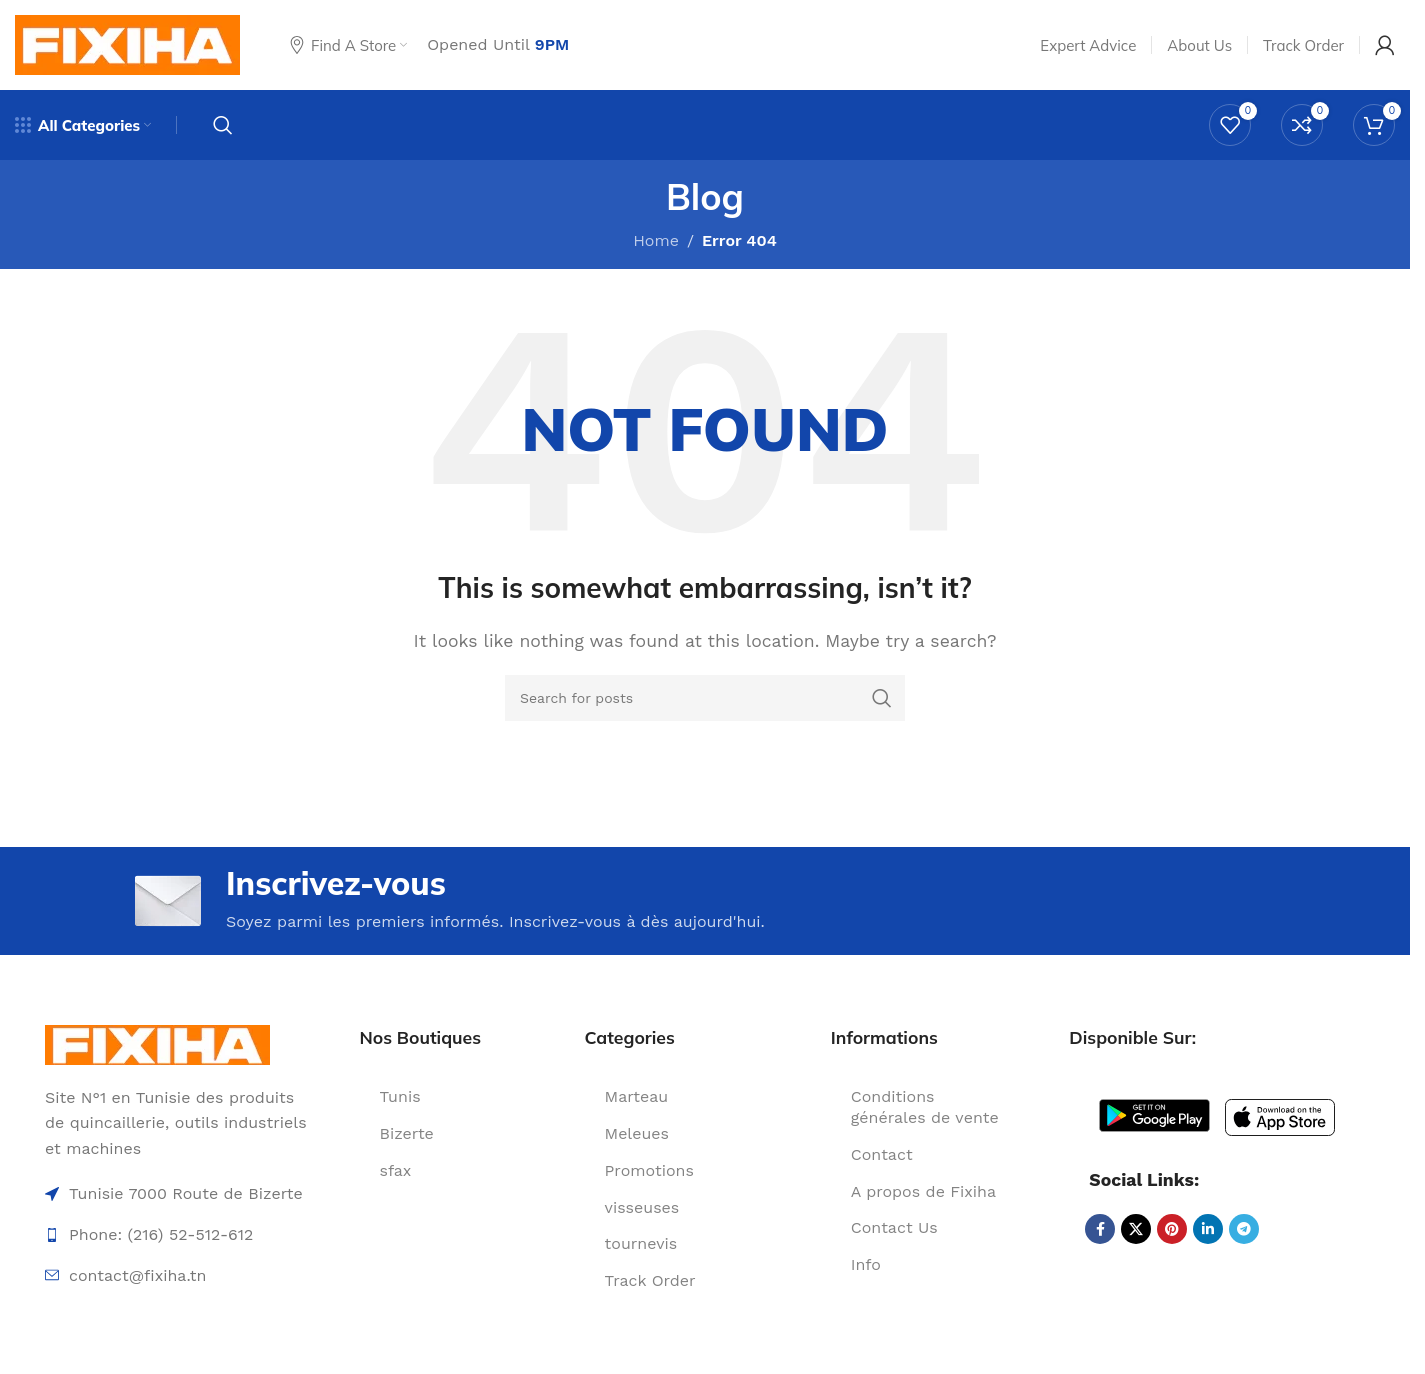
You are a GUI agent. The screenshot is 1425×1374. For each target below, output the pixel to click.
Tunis (400, 1096)
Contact (882, 1154)
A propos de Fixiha (923, 1191)
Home (656, 240)
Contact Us (894, 1227)
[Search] (223, 125)
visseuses (642, 1207)
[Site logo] (127, 43)
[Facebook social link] (1100, 1229)
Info (866, 1264)
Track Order (650, 1280)
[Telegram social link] (1244, 1229)
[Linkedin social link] (1208, 1229)
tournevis (641, 1243)
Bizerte (407, 1133)
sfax (396, 1170)
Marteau (637, 1096)
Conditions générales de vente (925, 1107)
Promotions (649, 1170)
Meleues (637, 1133)
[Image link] (157, 1043)
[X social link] (1136, 1229)
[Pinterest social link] (1172, 1229)
